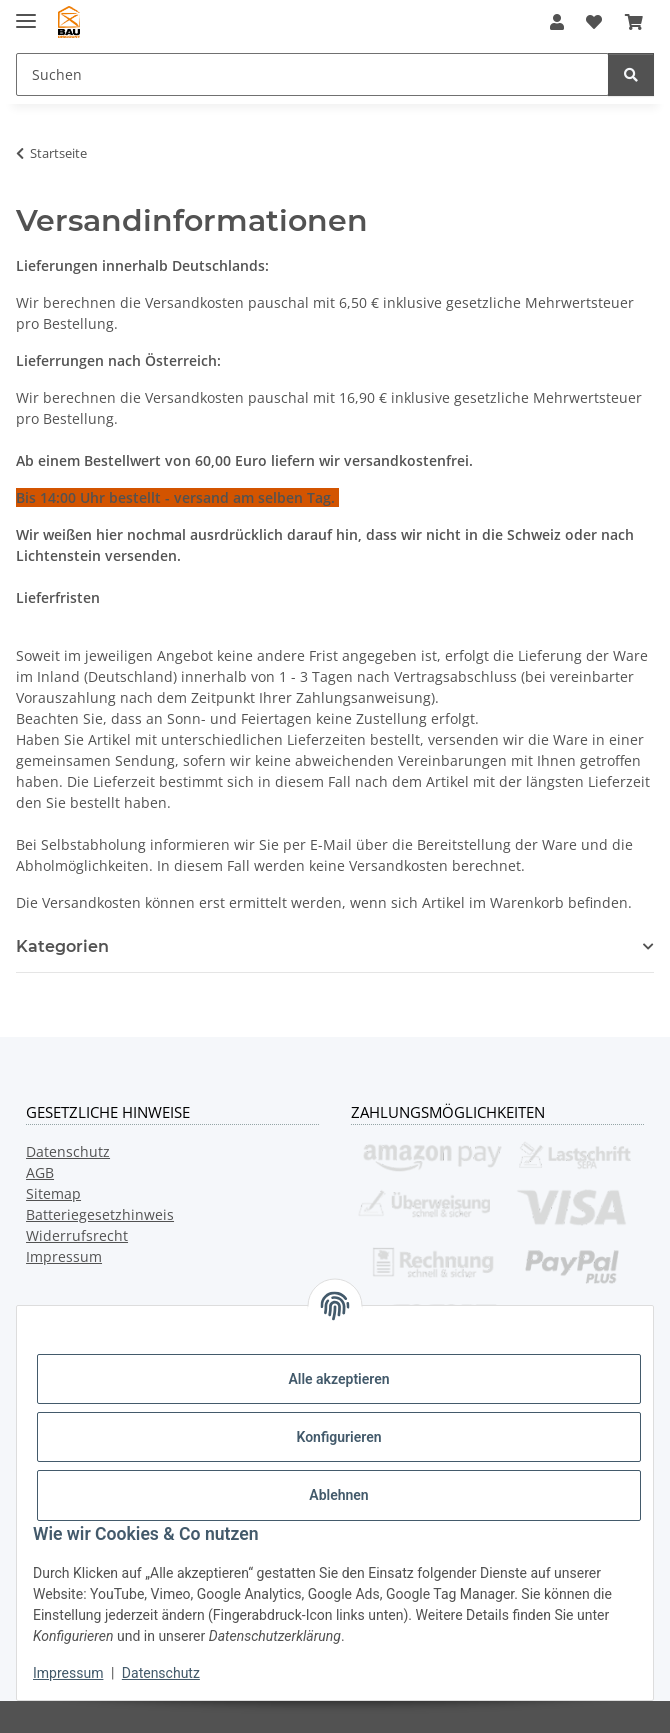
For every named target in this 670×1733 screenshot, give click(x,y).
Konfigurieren (338, 1437)
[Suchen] (631, 74)
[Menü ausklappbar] (26, 12)
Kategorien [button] (62, 946)
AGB (40, 1172)
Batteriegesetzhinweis (100, 1214)
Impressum (68, 1673)
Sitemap (53, 1193)
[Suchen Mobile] (312, 74)
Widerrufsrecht (77, 1235)
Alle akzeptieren (338, 1379)
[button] (557, 22)
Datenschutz (161, 1673)
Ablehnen (338, 1495)
